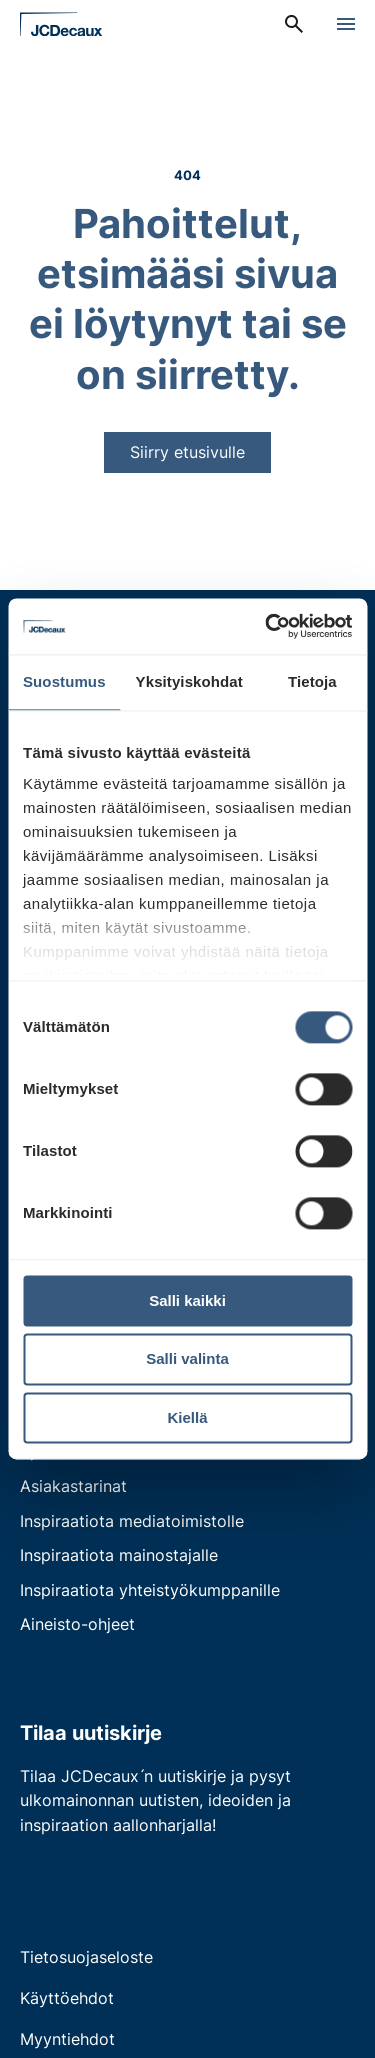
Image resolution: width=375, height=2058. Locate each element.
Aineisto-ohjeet (77, 1624)
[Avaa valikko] (346, 24)
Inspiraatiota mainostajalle (119, 1555)
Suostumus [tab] (64, 681)
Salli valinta (187, 1359)
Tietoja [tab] (312, 681)
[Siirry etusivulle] (61, 24)
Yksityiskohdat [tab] (189, 681)
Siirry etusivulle (187, 452)
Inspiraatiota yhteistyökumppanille (150, 1590)
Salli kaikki (187, 1300)
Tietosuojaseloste (86, 1957)
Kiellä (187, 1417)
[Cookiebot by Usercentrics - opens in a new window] (267, 626)
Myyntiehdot (67, 2039)
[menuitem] (294, 24)
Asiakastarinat (73, 1486)
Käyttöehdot (67, 1998)
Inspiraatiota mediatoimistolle (132, 1521)
